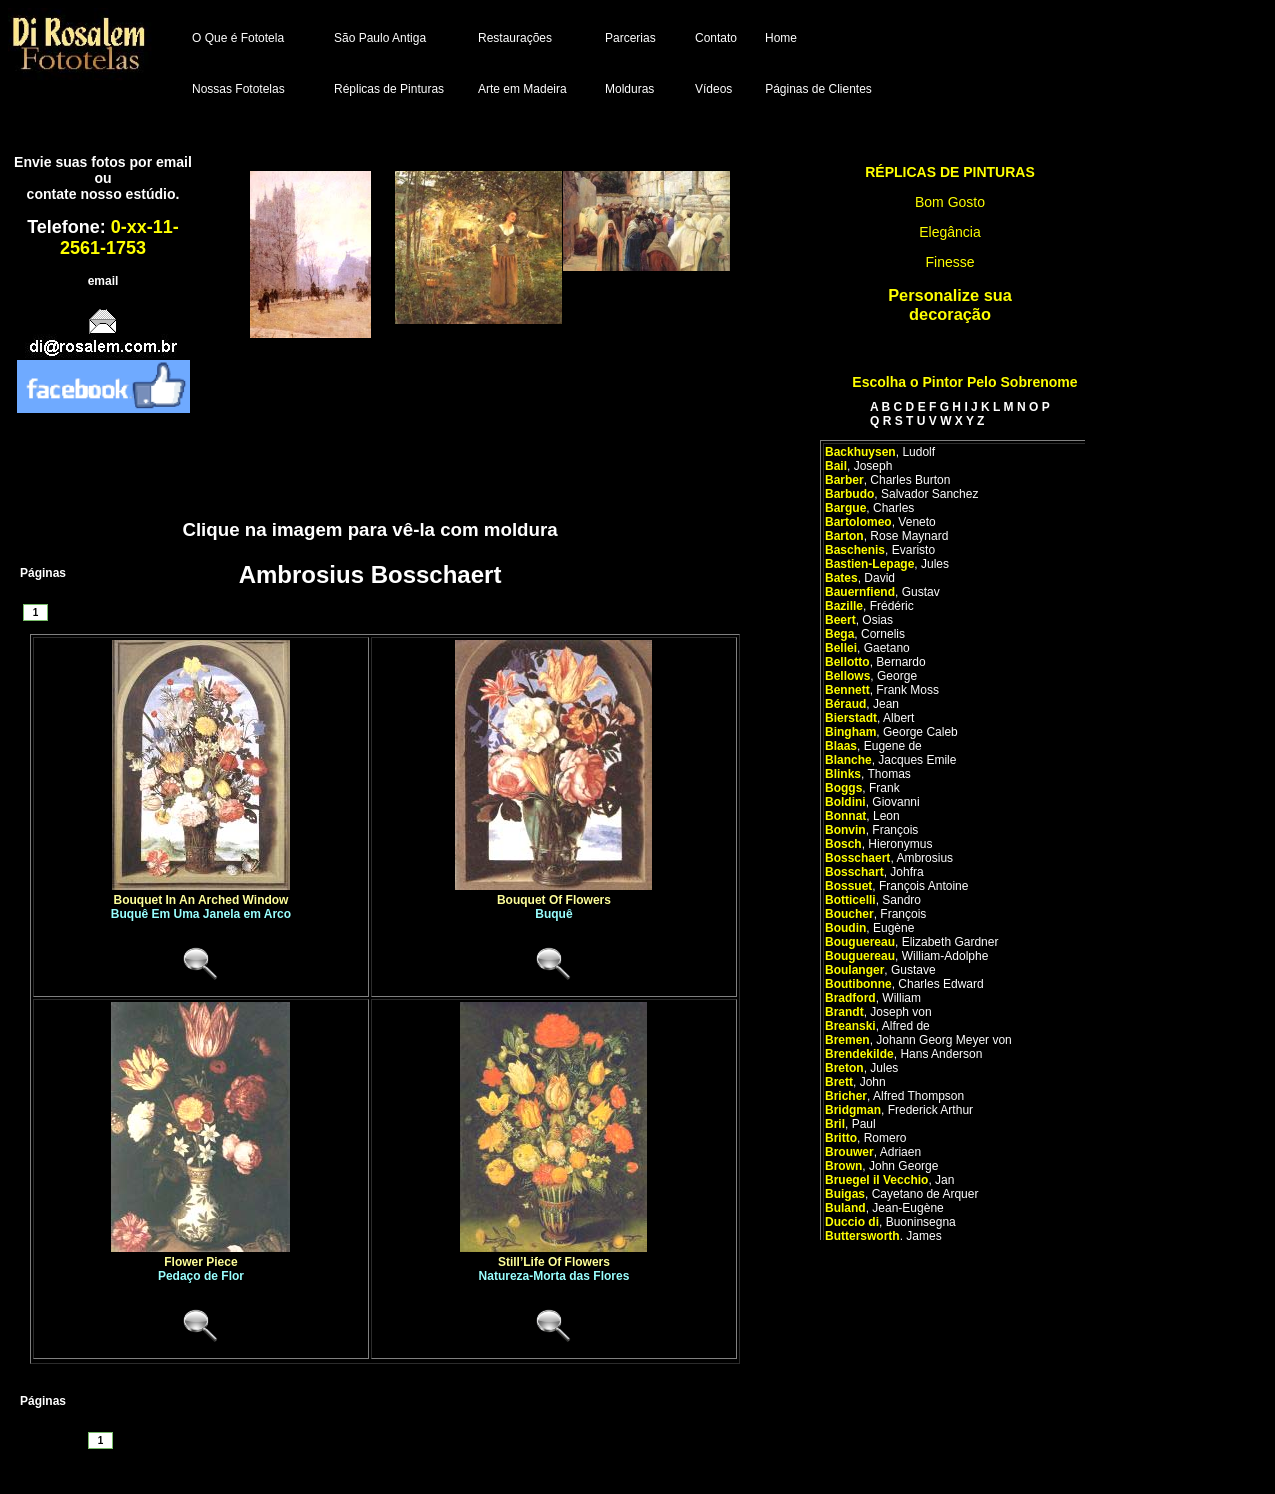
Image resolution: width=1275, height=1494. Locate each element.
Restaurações (515, 38)
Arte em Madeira (522, 89)
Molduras (629, 89)
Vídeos (713, 89)
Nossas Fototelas (238, 89)
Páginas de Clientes (818, 89)
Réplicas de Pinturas (389, 89)
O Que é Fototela (238, 38)
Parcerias (630, 38)
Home (781, 38)
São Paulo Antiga (380, 38)
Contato (716, 38)
